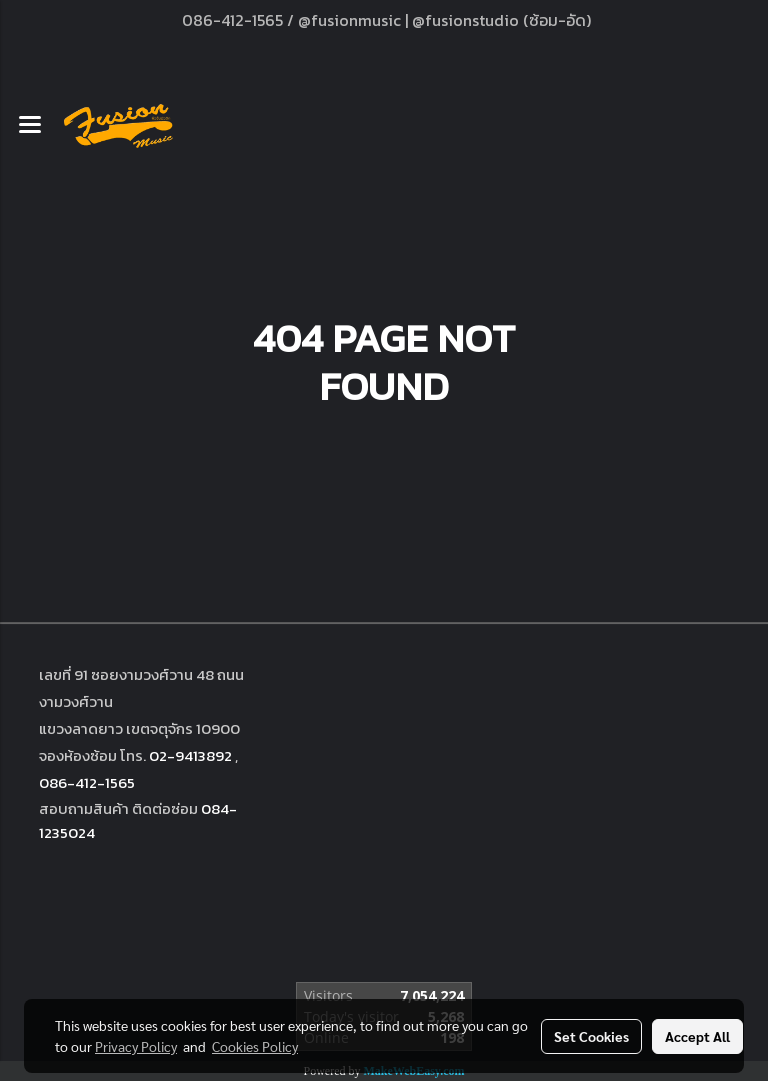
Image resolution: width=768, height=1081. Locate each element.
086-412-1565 (87, 782)
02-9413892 (190, 755)
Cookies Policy (255, 1046)
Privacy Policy (136, 1046)
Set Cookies (591, 1036)
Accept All (697, 1036)
